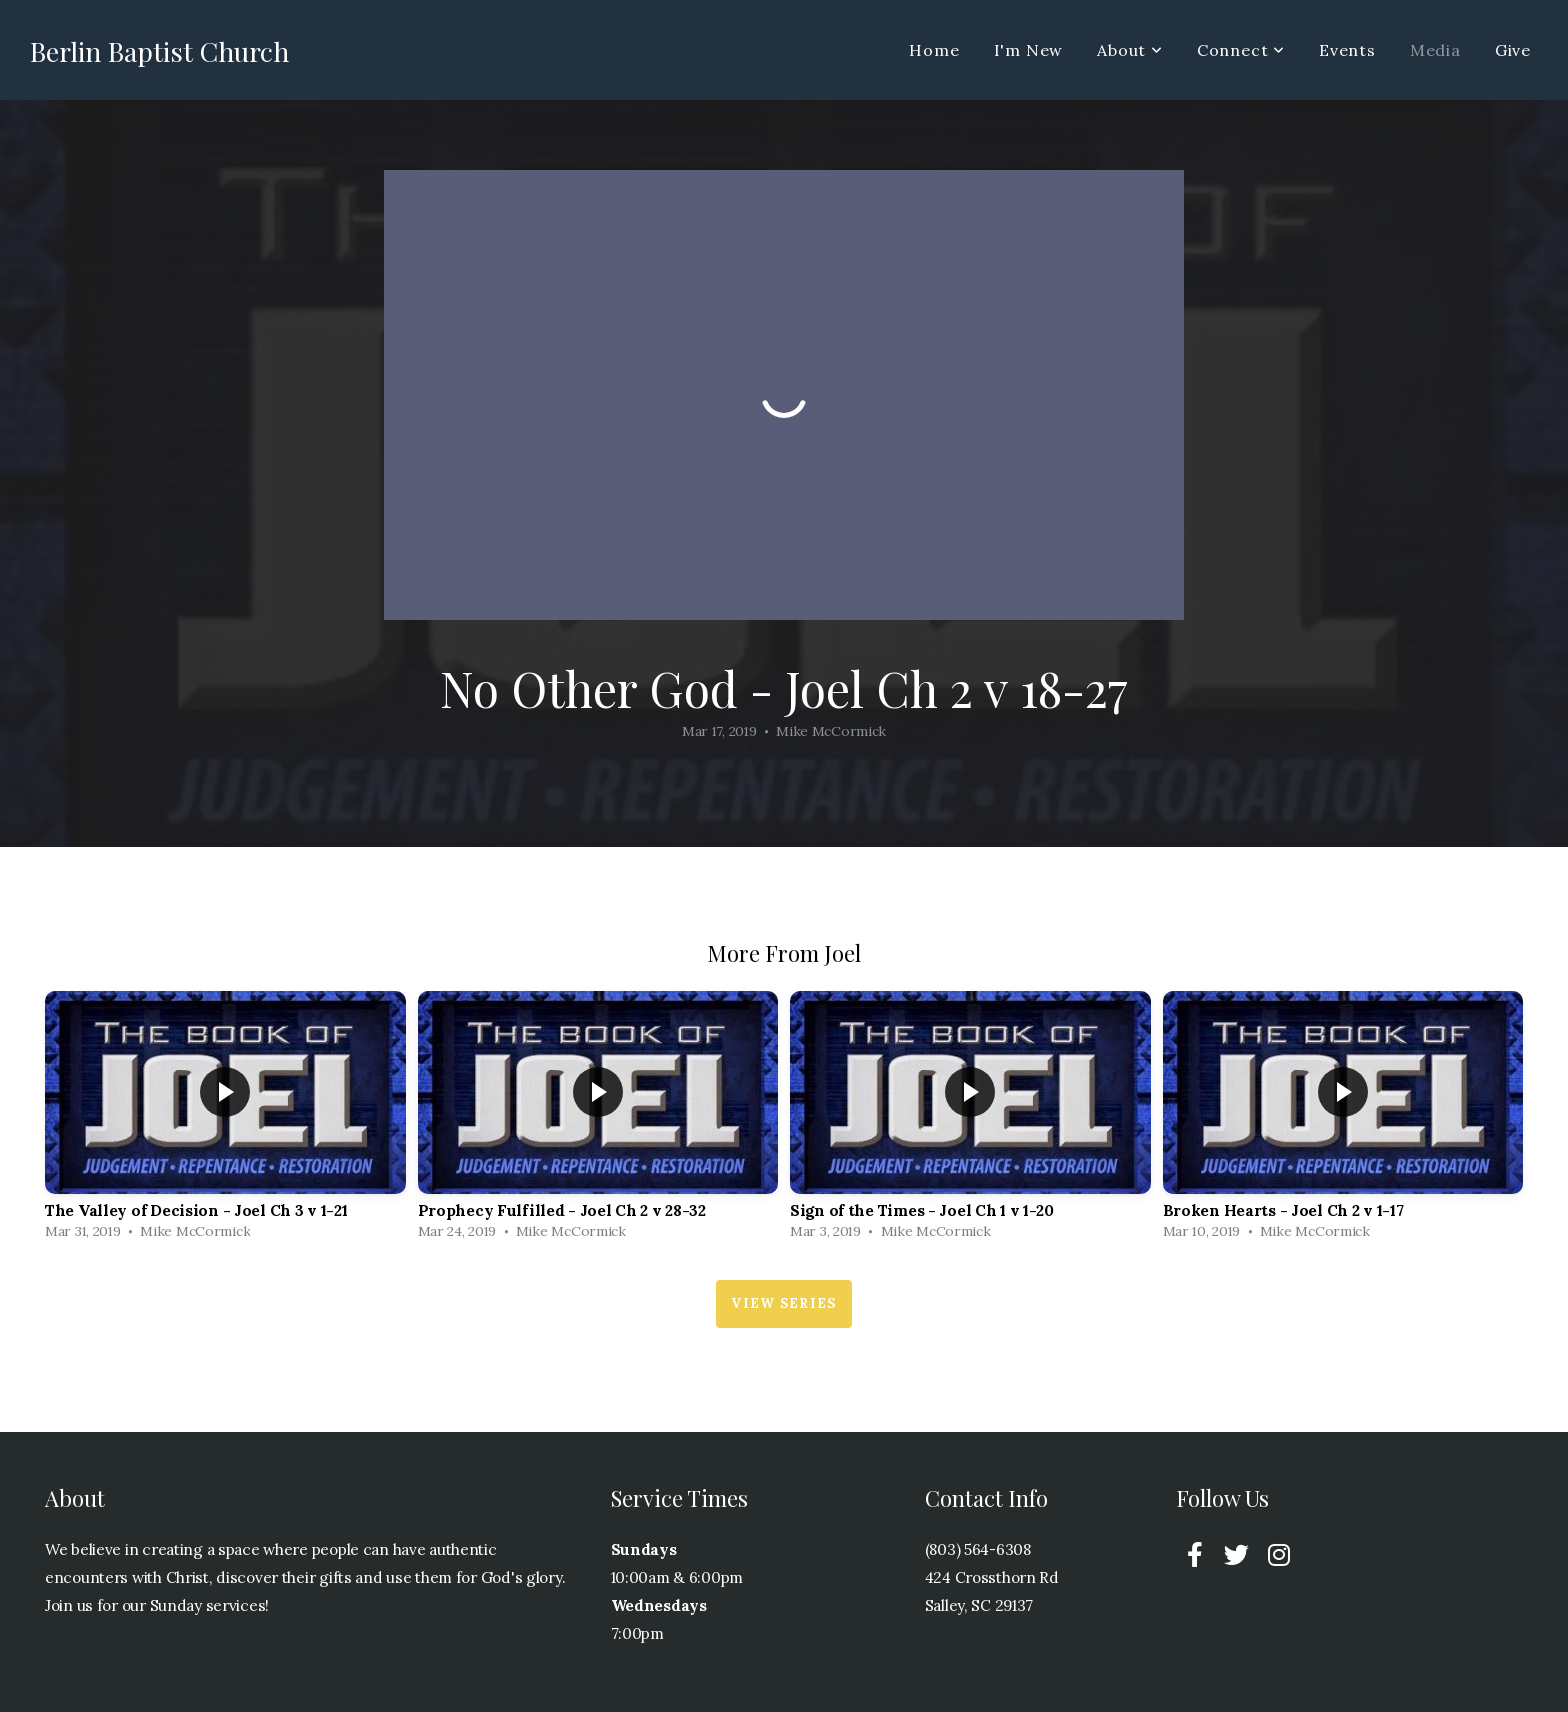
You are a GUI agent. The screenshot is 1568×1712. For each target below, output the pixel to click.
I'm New (1029, 50)
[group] (225, 1120)
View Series (783, 1303)
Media (1435, 50)
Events (1347, 50)
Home (934, 50)
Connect (1241, 50)
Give (1513, 50)
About (1130, 50)
